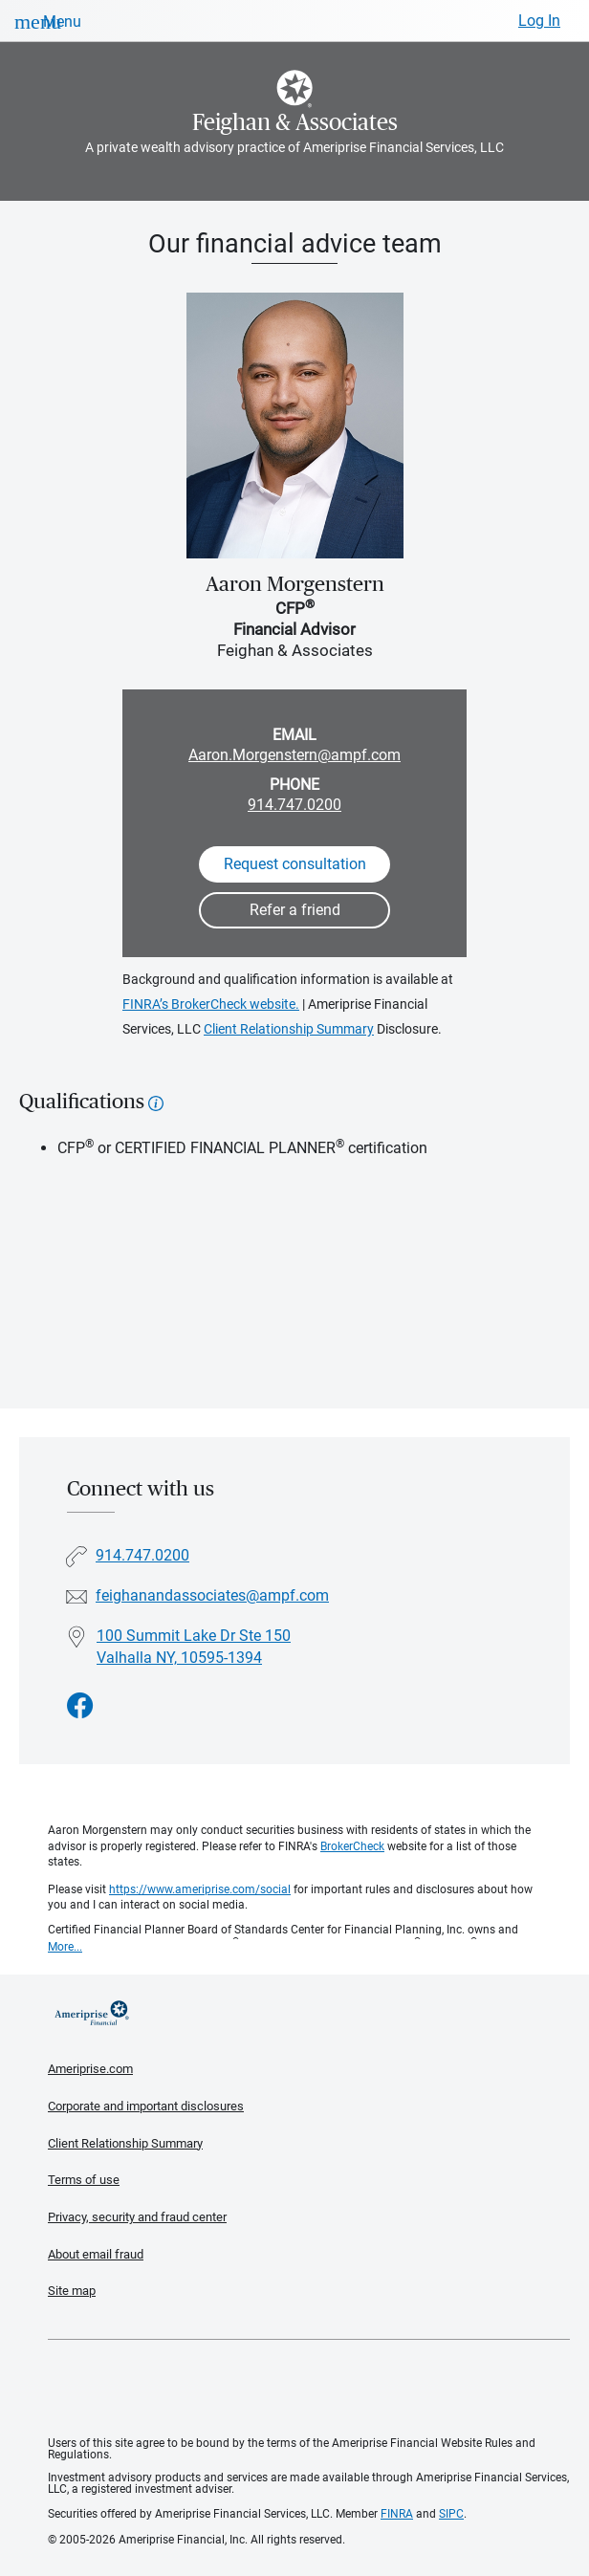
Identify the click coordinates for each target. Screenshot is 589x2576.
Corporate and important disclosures (146, 2106)
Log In (539, 20)
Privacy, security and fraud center (137, 2217)
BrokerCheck (352, 1846)
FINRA (397, 2514)
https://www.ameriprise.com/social (200, 1889)
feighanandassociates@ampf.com (212, 1595)
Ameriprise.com (90, 2069)
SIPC (451, 2514)
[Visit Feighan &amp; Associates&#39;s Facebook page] (80, 1706)
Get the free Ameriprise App (309, 2388)
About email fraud (95, 2254)
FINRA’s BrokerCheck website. (210, 1004)
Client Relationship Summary (289, 1029)
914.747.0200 (294, 805)
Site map (72, 2290)
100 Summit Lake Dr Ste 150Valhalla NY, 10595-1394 (194, 1646)
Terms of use (84, 2179)
